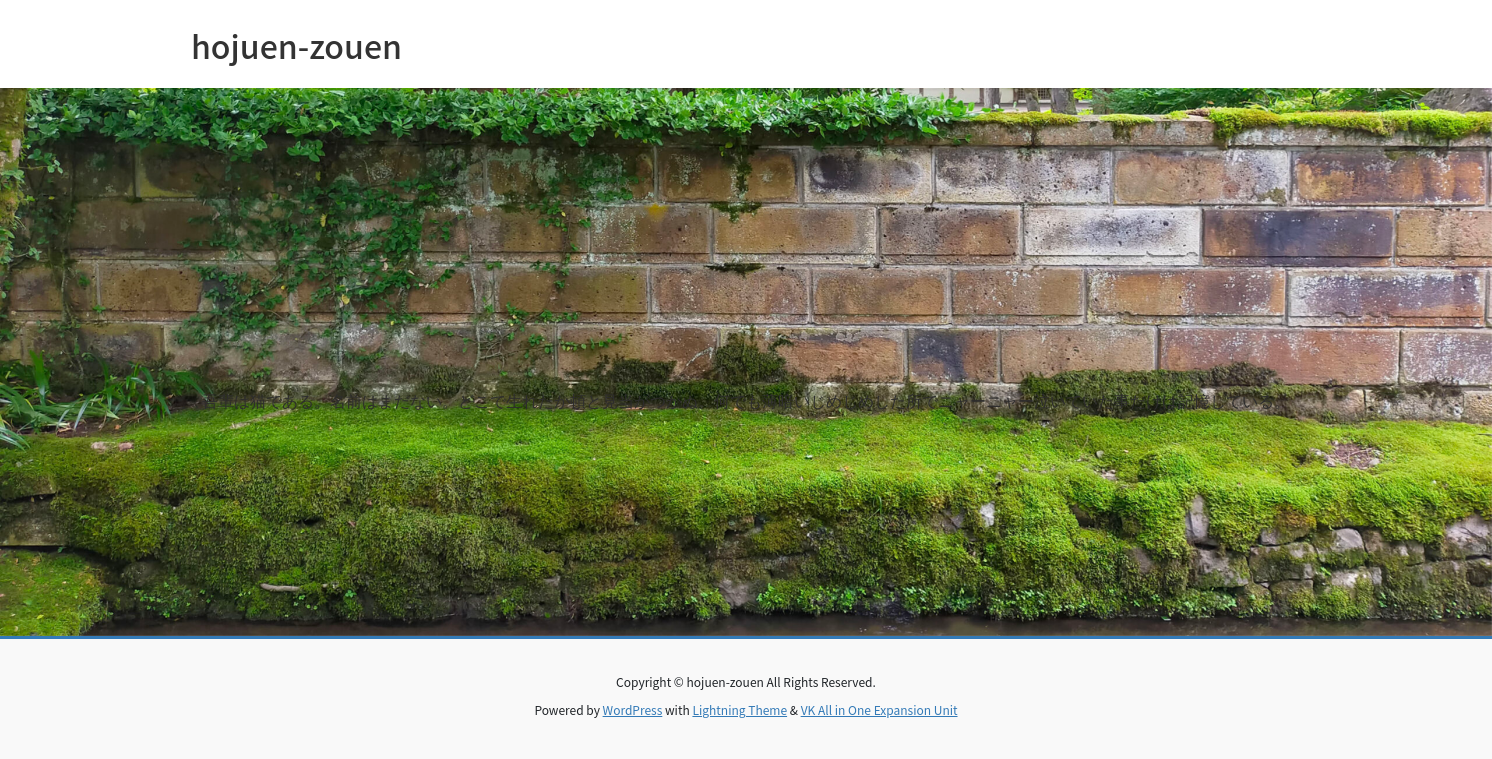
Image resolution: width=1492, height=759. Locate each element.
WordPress (633, 709)
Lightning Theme (739, 709)
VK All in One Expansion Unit (879, 709)
